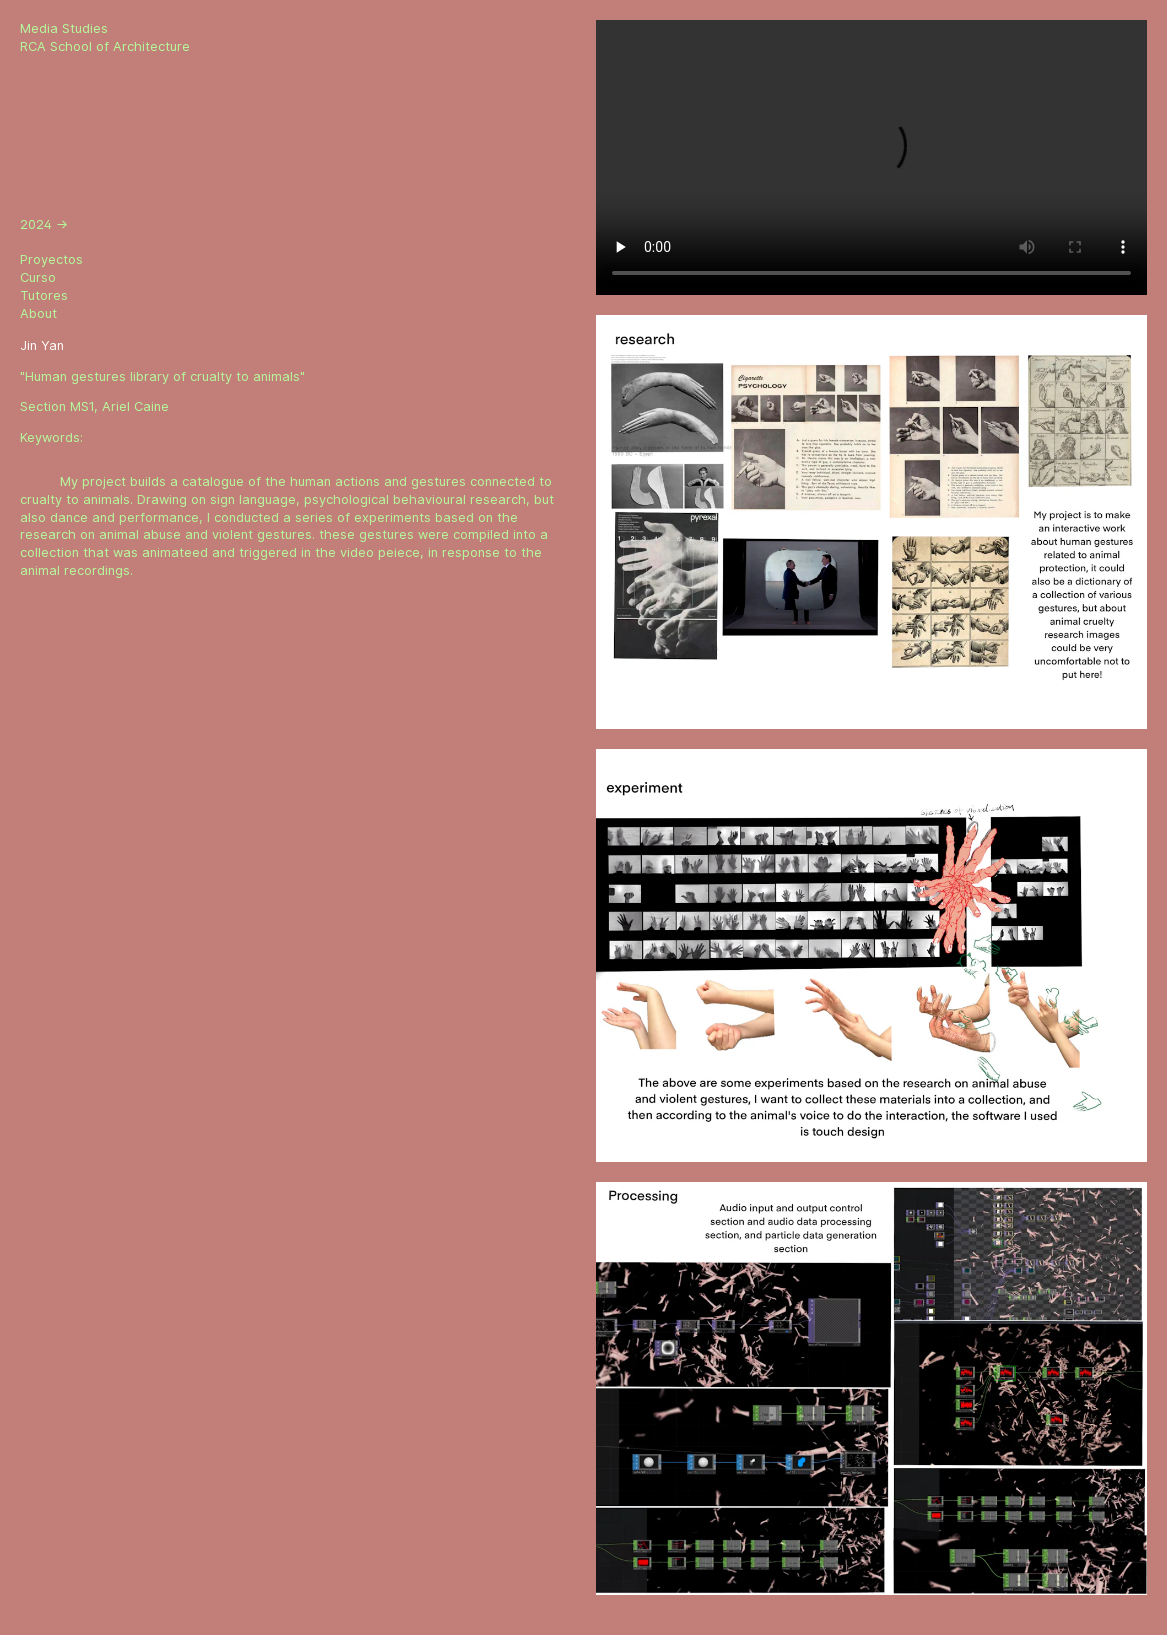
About (38, 313)
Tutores (44, 295)
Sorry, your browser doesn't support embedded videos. (871, 157)
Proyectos (51, 259)
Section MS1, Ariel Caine (94, 406)
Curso (38, 277)
